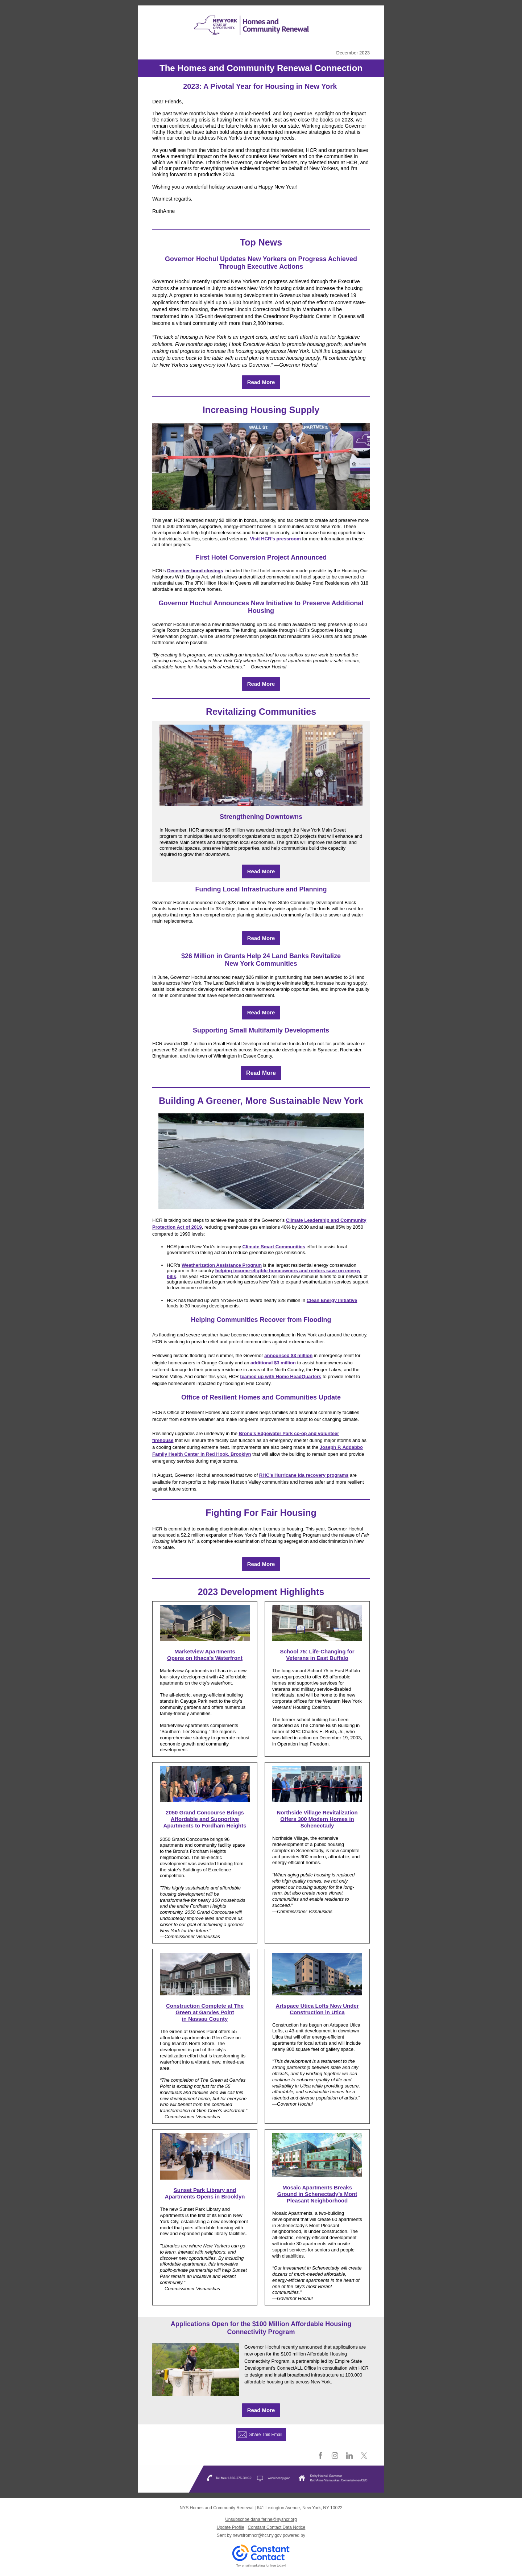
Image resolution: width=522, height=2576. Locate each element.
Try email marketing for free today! (261, 2565)
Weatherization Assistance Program (222, 1265)
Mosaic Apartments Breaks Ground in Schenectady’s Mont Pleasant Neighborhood (317, 2194)
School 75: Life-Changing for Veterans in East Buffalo (317, 1654)
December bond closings (195, 570)
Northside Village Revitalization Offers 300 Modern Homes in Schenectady (317, 1819)
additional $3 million (273, 1362)
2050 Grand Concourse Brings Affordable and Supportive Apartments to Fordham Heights (204, 1819)
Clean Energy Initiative (332, 1300)
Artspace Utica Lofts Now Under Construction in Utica (317, 2009)
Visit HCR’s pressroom (275, 538)
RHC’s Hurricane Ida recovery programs (304, 1475)
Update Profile (230, 2527)
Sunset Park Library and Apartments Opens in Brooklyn (205, 2193)
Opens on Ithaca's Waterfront (205, 1658)
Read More (261, 382)
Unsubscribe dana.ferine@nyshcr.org (261, 2519)
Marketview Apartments (204, 1651)
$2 (184, 956)
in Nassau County (205, 2019)
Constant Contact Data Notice (277, 2527)
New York (239, 963)
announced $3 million (288, 1355)
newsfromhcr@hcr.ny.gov (257, 2535)
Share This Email (265, 2434)
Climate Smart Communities (274, 1246)
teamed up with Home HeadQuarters (280, 1376)
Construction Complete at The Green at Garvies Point (205, 2009)
